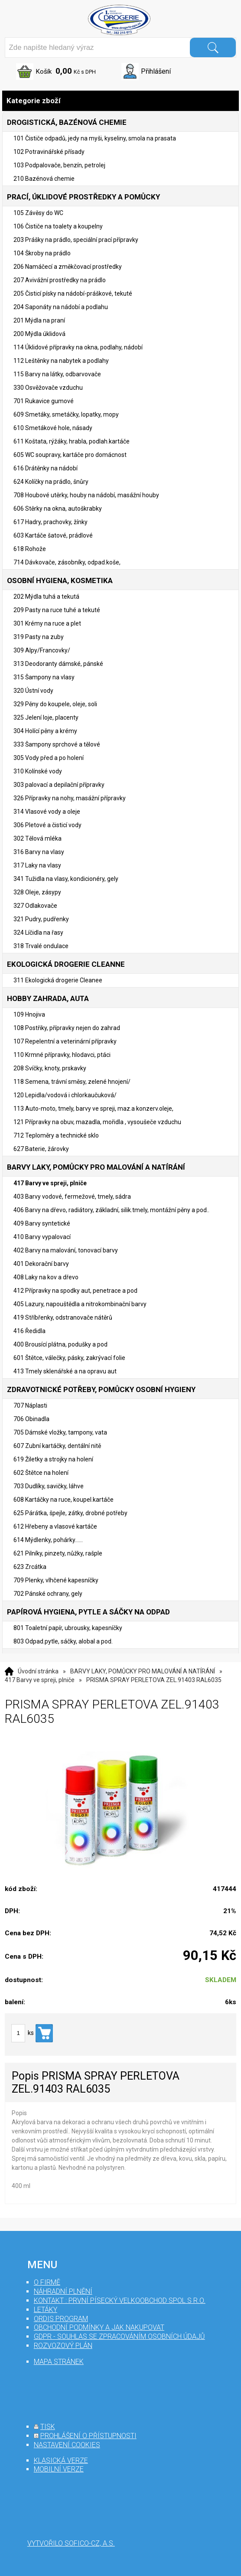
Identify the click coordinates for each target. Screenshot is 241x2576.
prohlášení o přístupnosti (88, 2436)
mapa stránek (59, 2362)
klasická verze (61, 2460)
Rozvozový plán (63, 2345)
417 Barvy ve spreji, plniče (40, 1679)
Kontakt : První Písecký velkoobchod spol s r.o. (119, 2300)
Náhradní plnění (63, 2291)
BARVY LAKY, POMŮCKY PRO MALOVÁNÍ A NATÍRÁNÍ (142, 1671)
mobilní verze (59, 2469)
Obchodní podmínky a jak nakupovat (99, 2327)
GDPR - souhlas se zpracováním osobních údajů (119, 2336)
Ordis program (61, 2319)
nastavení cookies (67, 2445)
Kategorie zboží (120, 101)
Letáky (45, 2309)
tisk (47, 2427)
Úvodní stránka (38, 1671)
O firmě (47, 2282)
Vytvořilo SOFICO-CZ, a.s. (71, 2543)
